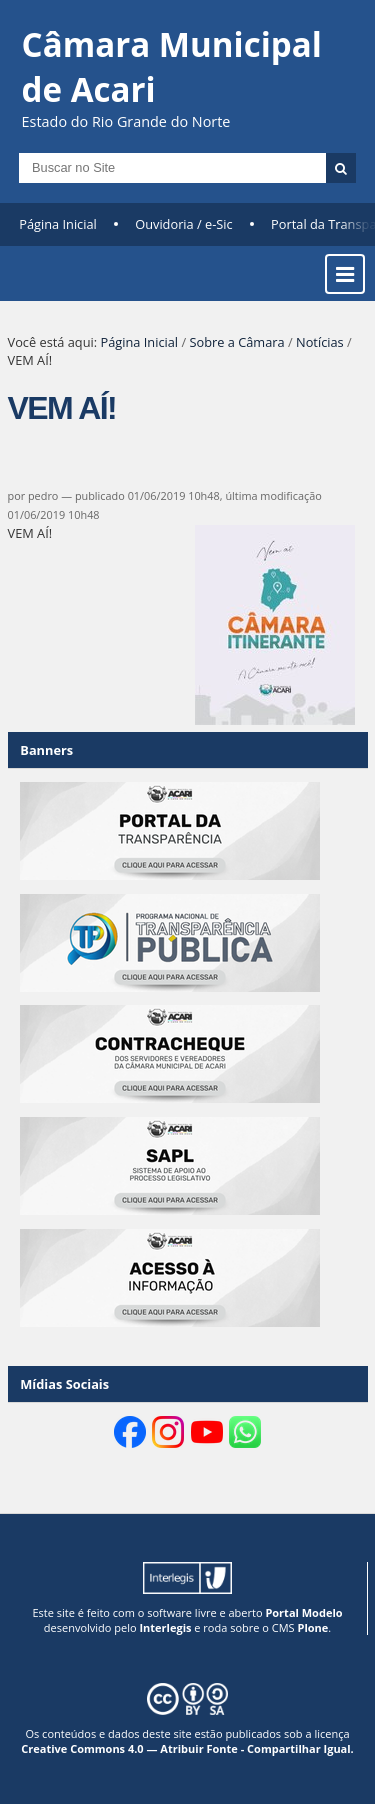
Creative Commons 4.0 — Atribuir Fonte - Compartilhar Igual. (187, 1748)
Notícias (320, 342)
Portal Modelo (303, 1612)
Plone (312, 1627)
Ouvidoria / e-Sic (184, 224)
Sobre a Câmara (236, 342)
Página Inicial (58, 224)
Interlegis (165, 1627)
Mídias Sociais (64, 1384)
